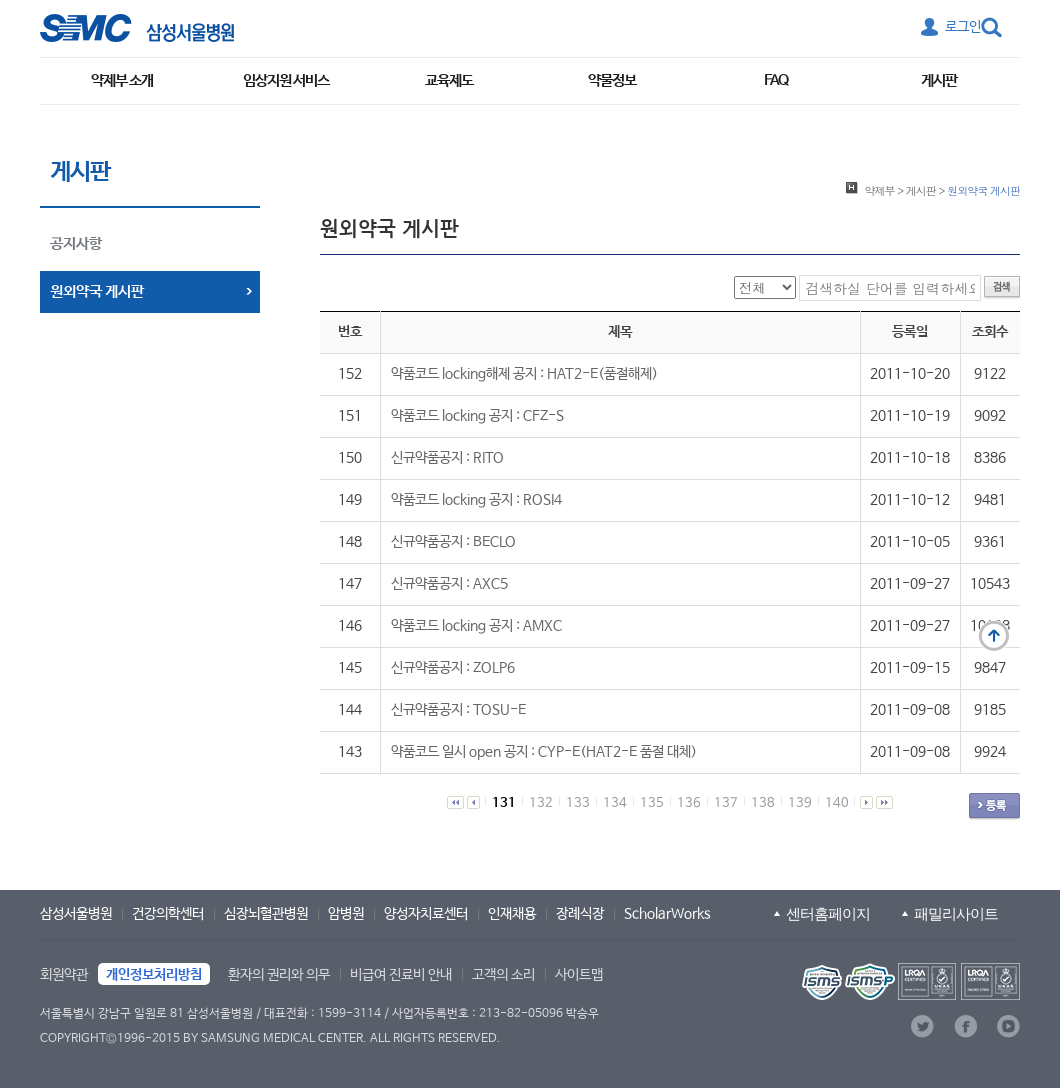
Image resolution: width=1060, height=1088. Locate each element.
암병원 (346, 914)
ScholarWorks (667, 914)
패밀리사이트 (956, 913)
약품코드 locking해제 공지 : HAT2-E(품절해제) (524, 374)
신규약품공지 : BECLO (453, 542)
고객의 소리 (503, 975)
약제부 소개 (122, 80)
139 (800, 803)
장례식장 (580, 914)
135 (652, 803)
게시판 (939, 80)
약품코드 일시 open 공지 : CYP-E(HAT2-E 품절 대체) (544, 752)
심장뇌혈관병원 (266, 914)
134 (615, 803)
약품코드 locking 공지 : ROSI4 (476, 500)
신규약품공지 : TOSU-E (458, 710)
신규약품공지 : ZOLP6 (453, 668)
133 (578, 803)
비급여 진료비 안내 (401, 975)
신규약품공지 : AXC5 (449, 584)
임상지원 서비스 (286, 80)
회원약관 (64, 975)
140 (837, 803)
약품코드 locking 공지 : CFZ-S (477, 416)
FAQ (776, 80)
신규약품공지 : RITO (447, 458)
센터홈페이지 (828, 913)
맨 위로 (994, 636)
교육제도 (449, 80)
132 (541, 803)
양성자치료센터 (426, 914)
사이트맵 (579, 975)
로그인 (963, 27)
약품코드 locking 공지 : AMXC (476, 626)
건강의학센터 (168, 914)
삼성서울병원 (76, 914)
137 (726, 803)
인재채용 (512, 914)
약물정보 (612, 80)
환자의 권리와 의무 (279, 975)
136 (689, 803)
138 (763, 803)
